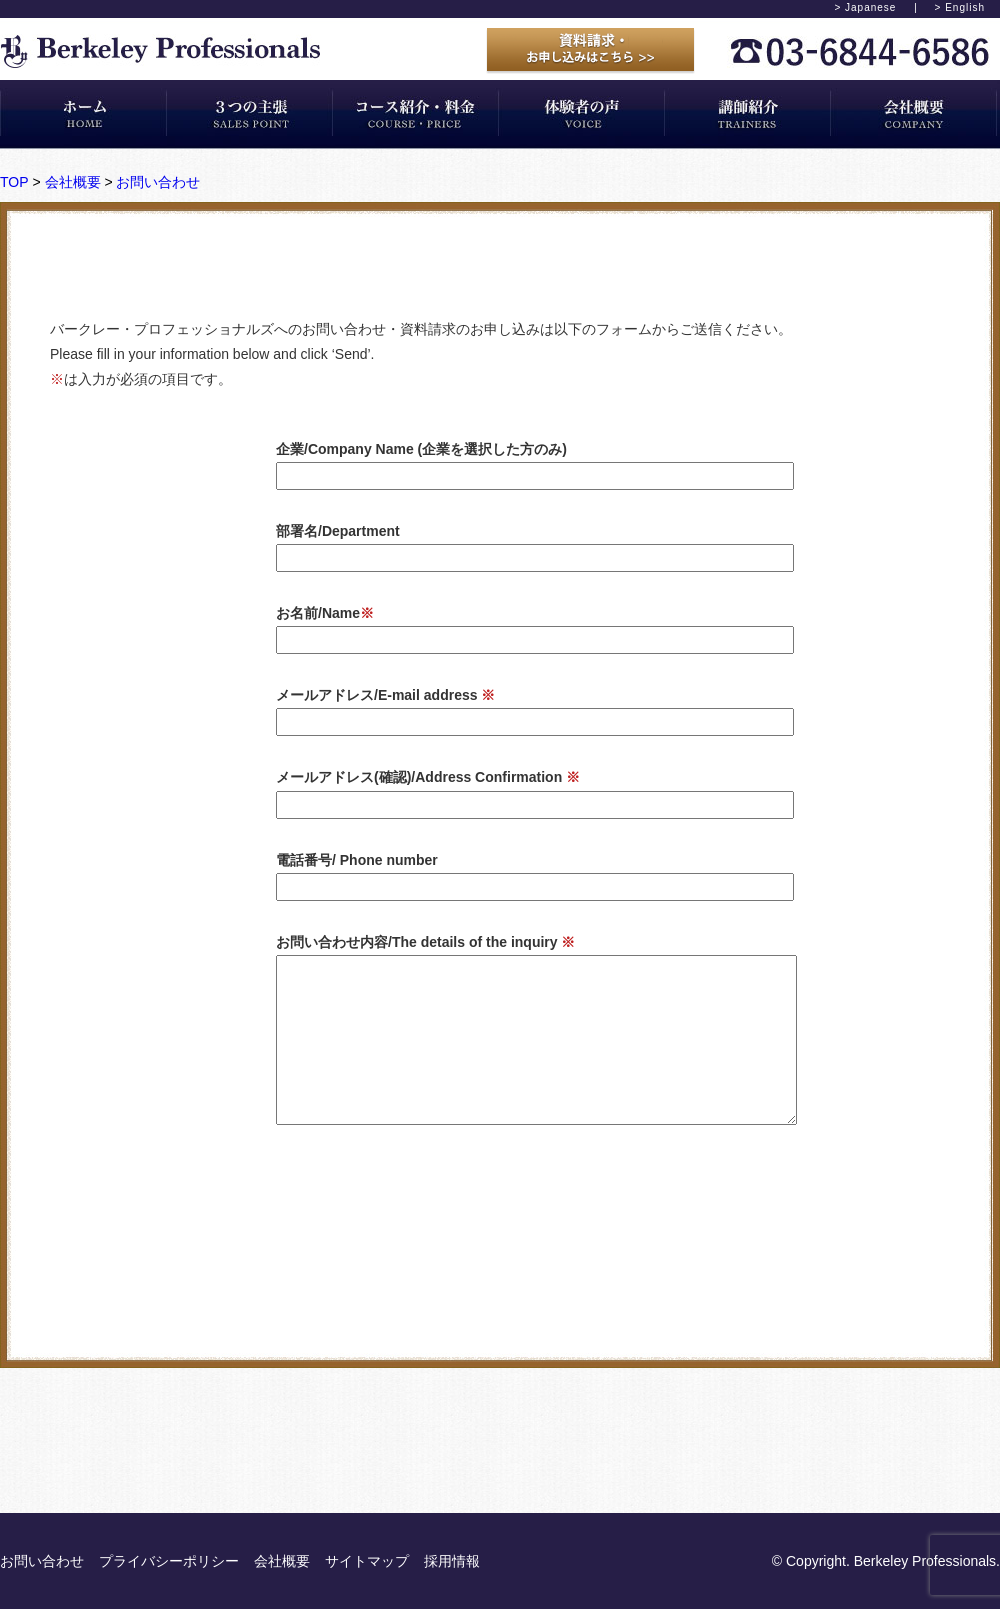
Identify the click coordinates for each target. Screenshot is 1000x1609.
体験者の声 (582, 114)
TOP (14, 182)
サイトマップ (367, 1561)
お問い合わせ (158, 182)
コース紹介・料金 (416, 114)
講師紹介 (748, 114)
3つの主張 (250, 114)
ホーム (83, 114)
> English (960, 8)
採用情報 (452, 1561)
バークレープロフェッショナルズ (160, 51)
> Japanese (865, 8)
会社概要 (914, 114)
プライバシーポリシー (169, 1561)
